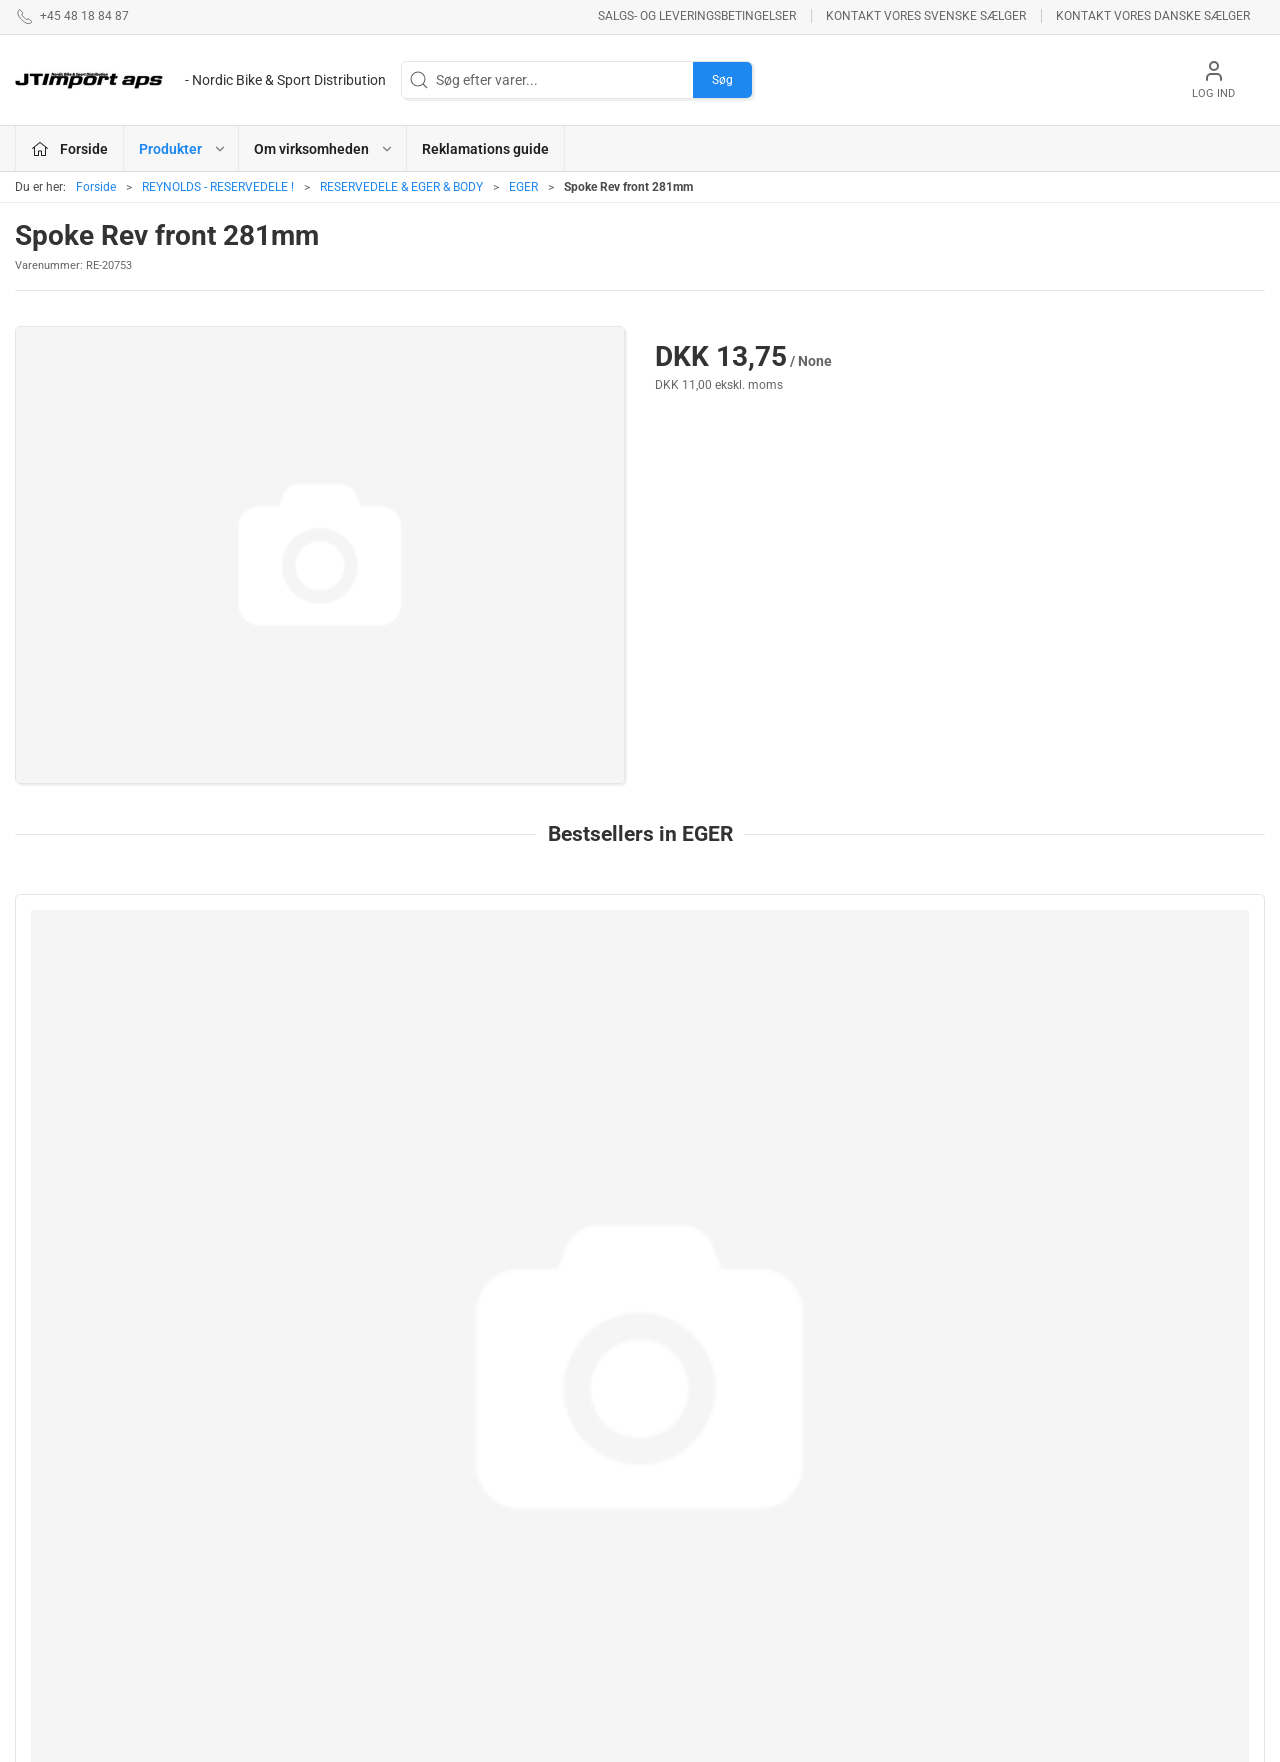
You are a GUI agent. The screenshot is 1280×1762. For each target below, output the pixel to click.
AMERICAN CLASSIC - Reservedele (718, 1570)
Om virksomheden (928, 1446)
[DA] (200, 80)
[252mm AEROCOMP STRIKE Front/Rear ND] (386, 987)
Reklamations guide (485, 149)
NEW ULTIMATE (699, 1475)
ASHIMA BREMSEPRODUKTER (512, 1456)
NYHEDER (476, 1524)
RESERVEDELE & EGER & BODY (401, 187)
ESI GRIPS (682, 1446)
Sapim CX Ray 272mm (101, 1100)
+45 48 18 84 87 (65, 1523)
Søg (722, 80)
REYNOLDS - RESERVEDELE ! (218, 187)
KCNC (463, 1610)
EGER (523, 187)
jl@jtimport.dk (58, 1544)
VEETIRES (476, 1581)
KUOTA (467, 1638)
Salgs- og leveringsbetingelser (697, 16)
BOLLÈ (672, 1503)
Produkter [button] (183, 149)
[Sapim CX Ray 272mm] (133, 987)
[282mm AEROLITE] (1146, 987)
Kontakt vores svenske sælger (926, 16)
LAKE (462, 1496)
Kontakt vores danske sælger (1153, 16)
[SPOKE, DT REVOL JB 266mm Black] (639, 987)
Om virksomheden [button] (324, 149)
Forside (96, 187)
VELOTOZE (685, 1610)
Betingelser (906, 1475)
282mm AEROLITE (1102, 1100)
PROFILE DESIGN (705, 1532)
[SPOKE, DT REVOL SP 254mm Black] (893, 987)
